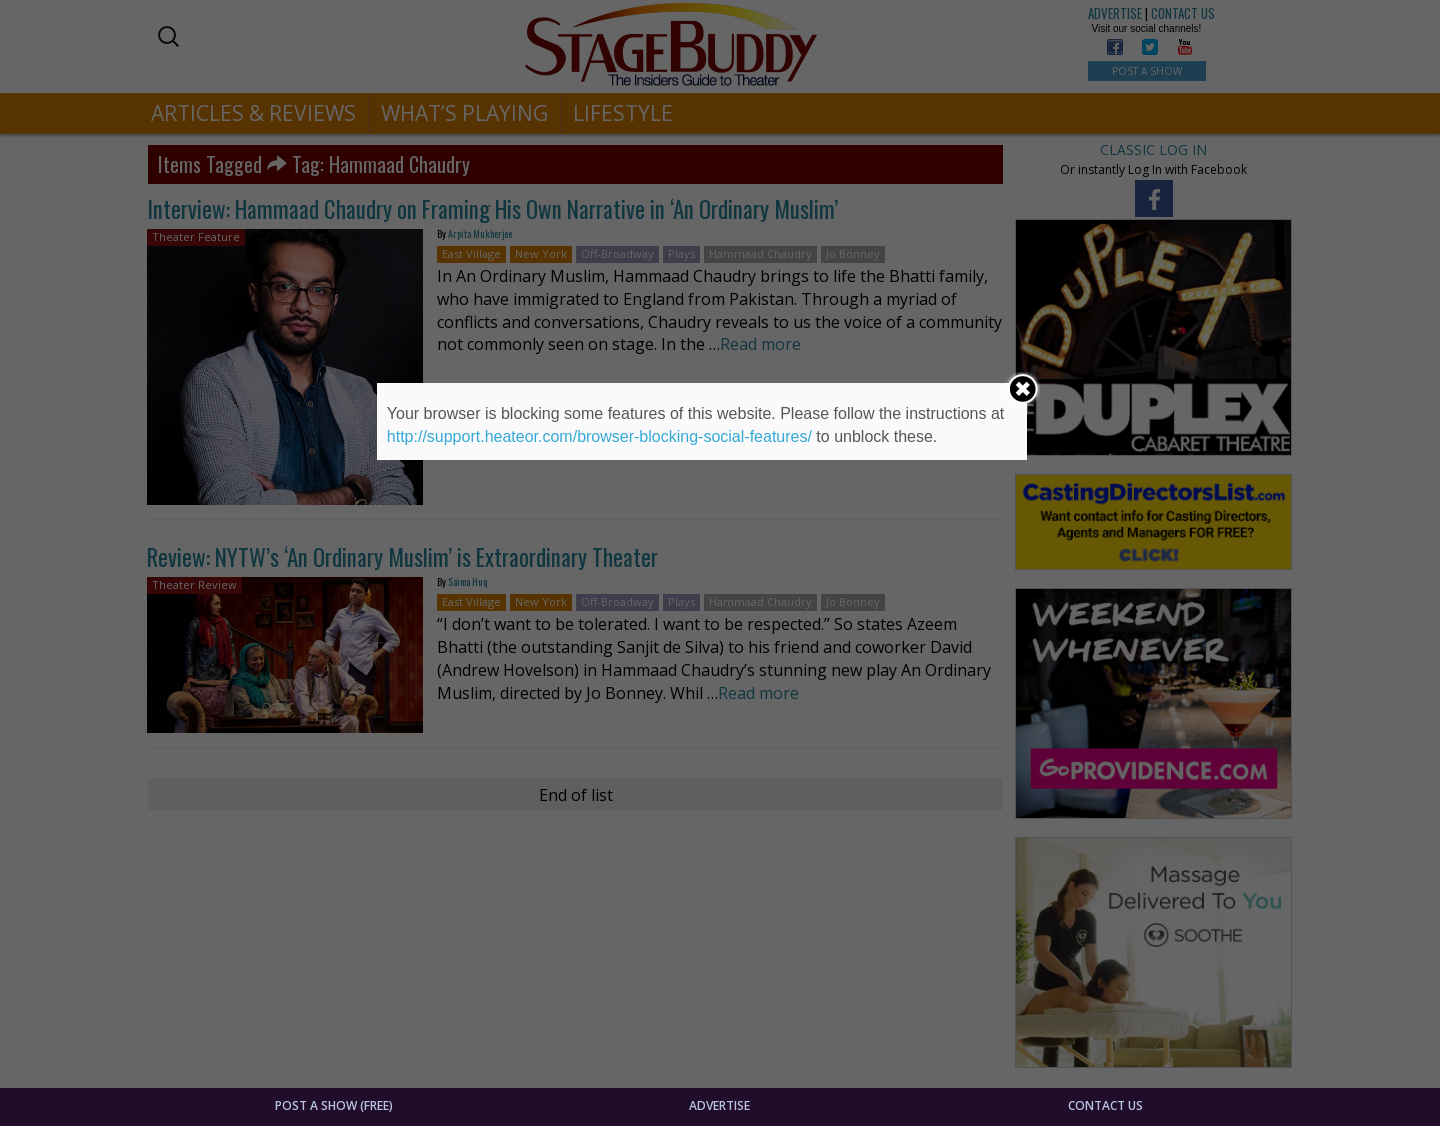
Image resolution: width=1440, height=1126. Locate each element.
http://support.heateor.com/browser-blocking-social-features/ (599, 436)
